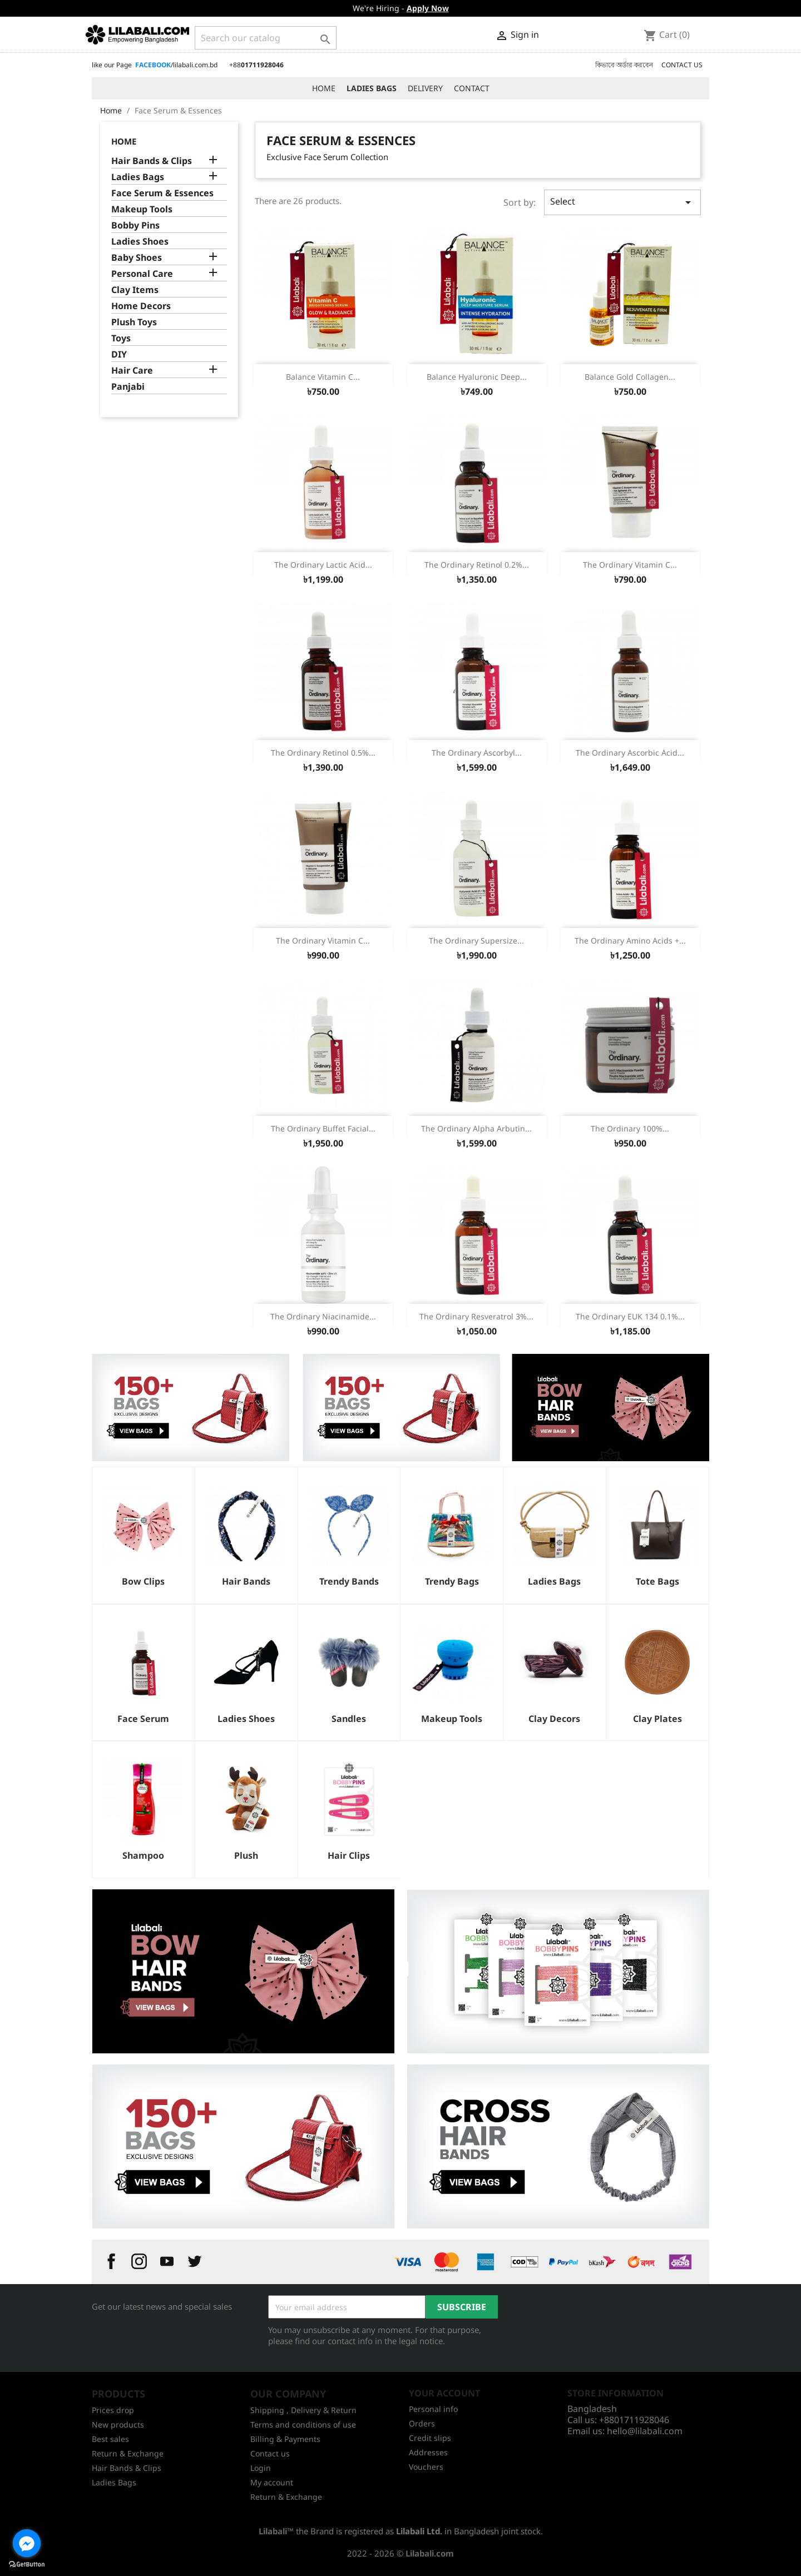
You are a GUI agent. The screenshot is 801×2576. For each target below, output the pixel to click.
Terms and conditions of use (303, 2424)
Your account (444, 2393)
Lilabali (273, 2531)
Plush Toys (134, 322)
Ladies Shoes (140, 241)
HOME (323, 88)
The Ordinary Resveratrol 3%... (476, 1316)
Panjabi (128, 387)
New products (118, 2424)
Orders (422, 2423)
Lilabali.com (430, 2553)
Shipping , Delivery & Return (303, 2410)
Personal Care (142, 274)
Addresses (428, 2452)
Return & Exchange (128, 2453)
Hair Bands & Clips (151, 161)
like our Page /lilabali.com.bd (154, 65)
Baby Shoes (136, 258)
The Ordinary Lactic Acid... (323, 564)
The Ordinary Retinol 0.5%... (323, 752)
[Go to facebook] (27, 2543)
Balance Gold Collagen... (630, 376)
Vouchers (426, 2466)
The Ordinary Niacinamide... (323, 1316)
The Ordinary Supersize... (476, 940)
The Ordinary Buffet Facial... (323, 1128)
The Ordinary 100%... (630, 1128)
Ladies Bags (137, 177)
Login (260, 2468)
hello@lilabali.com (645, 2431)
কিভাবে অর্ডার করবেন (624, 65)
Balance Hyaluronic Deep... (477, 376)
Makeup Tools (141, 209)
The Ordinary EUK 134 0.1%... (630, 1316)
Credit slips (430, 2438)
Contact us (270, 2453)
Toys (121, 338)
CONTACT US (682, 65)
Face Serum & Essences (162, 193)
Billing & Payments (285, 2439)
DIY (119, 354)
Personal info (433, 2409)
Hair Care (132, 370)
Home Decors (141, 306)
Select (622, 202)
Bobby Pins (135, 225)
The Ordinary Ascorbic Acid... (630, 752)
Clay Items (135, 290)
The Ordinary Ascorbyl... (477, 752)
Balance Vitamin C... (323, 376)
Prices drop (113, 2410)
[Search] (266, 37)
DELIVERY (425, 88)
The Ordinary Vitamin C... (630, 564)
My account (271, 2482)
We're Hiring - (401, 8)
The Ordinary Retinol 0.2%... (476, 564)
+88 (256, 65)
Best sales (110, 2439)
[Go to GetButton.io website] (26, 2564)
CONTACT (472, 88)
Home (123, 141)
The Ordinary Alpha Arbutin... (476, 1128)
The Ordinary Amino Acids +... (630, 940)
